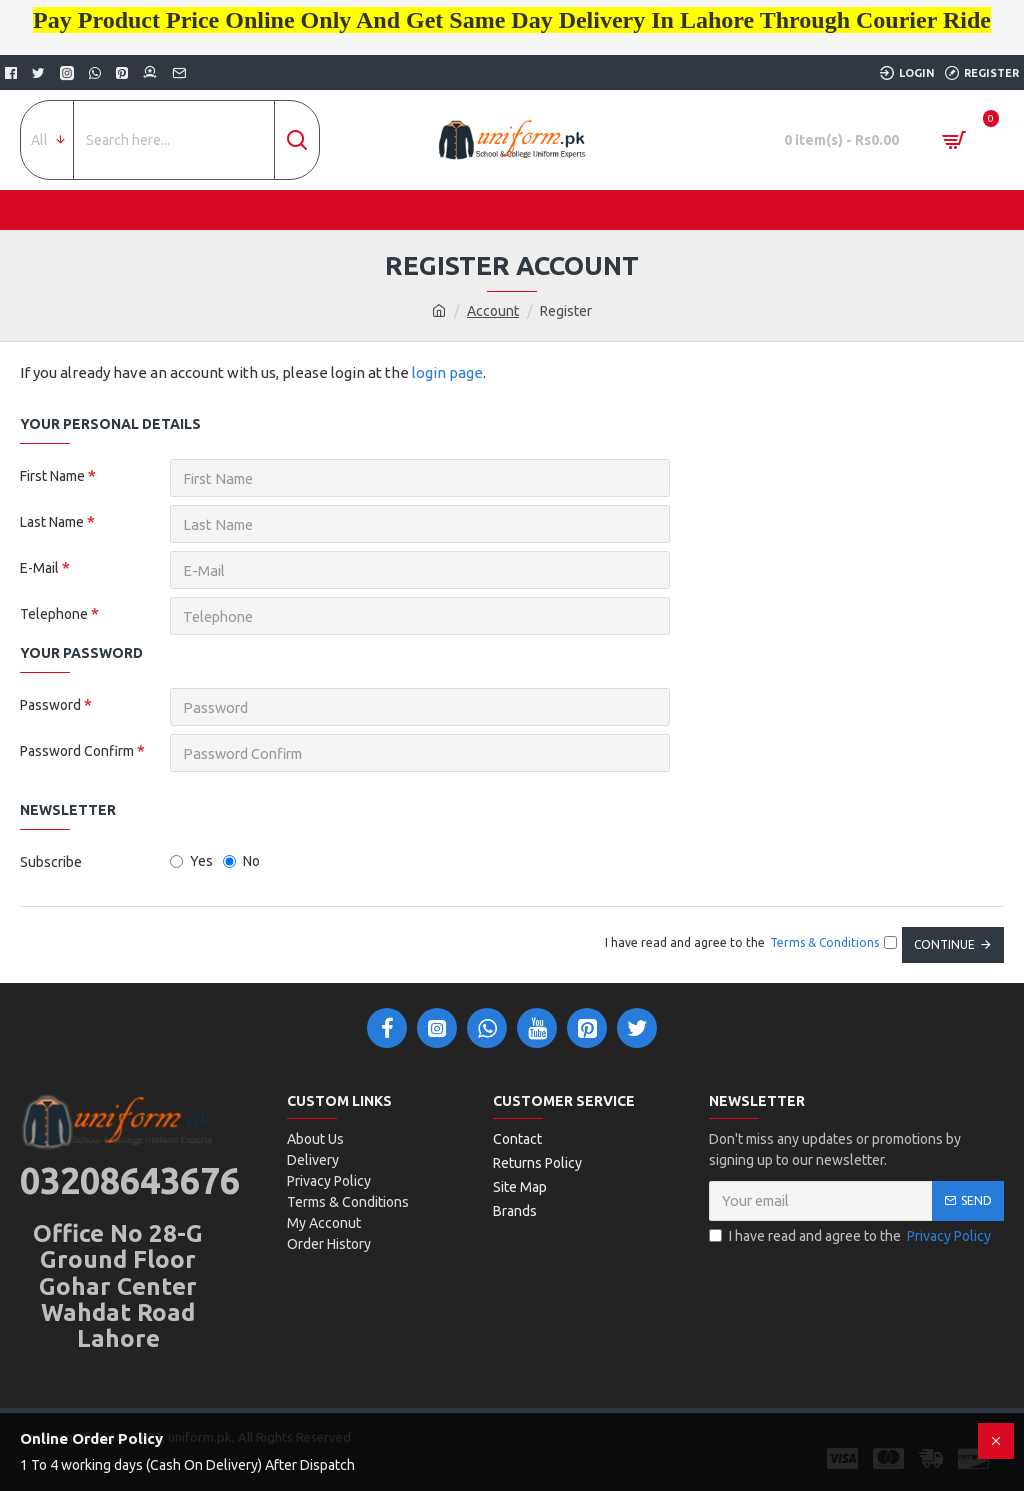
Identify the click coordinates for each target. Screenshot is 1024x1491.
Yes (191, 861)
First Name (52, 476)
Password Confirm (77, 751)
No (241, 861)
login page (447, 372)
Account (493, 311)
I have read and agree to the (851, 1236)
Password (50, 705)
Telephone (54, 614)
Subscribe (51, 862)
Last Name (52, 522)
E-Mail (39, 568)
